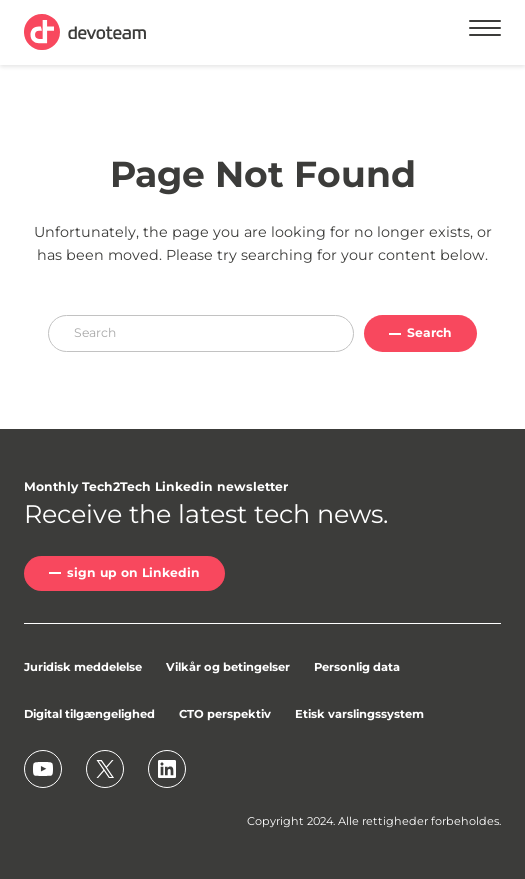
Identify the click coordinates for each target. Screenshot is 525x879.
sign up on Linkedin (133, 572)
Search (429, 332)
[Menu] (485, 31)
